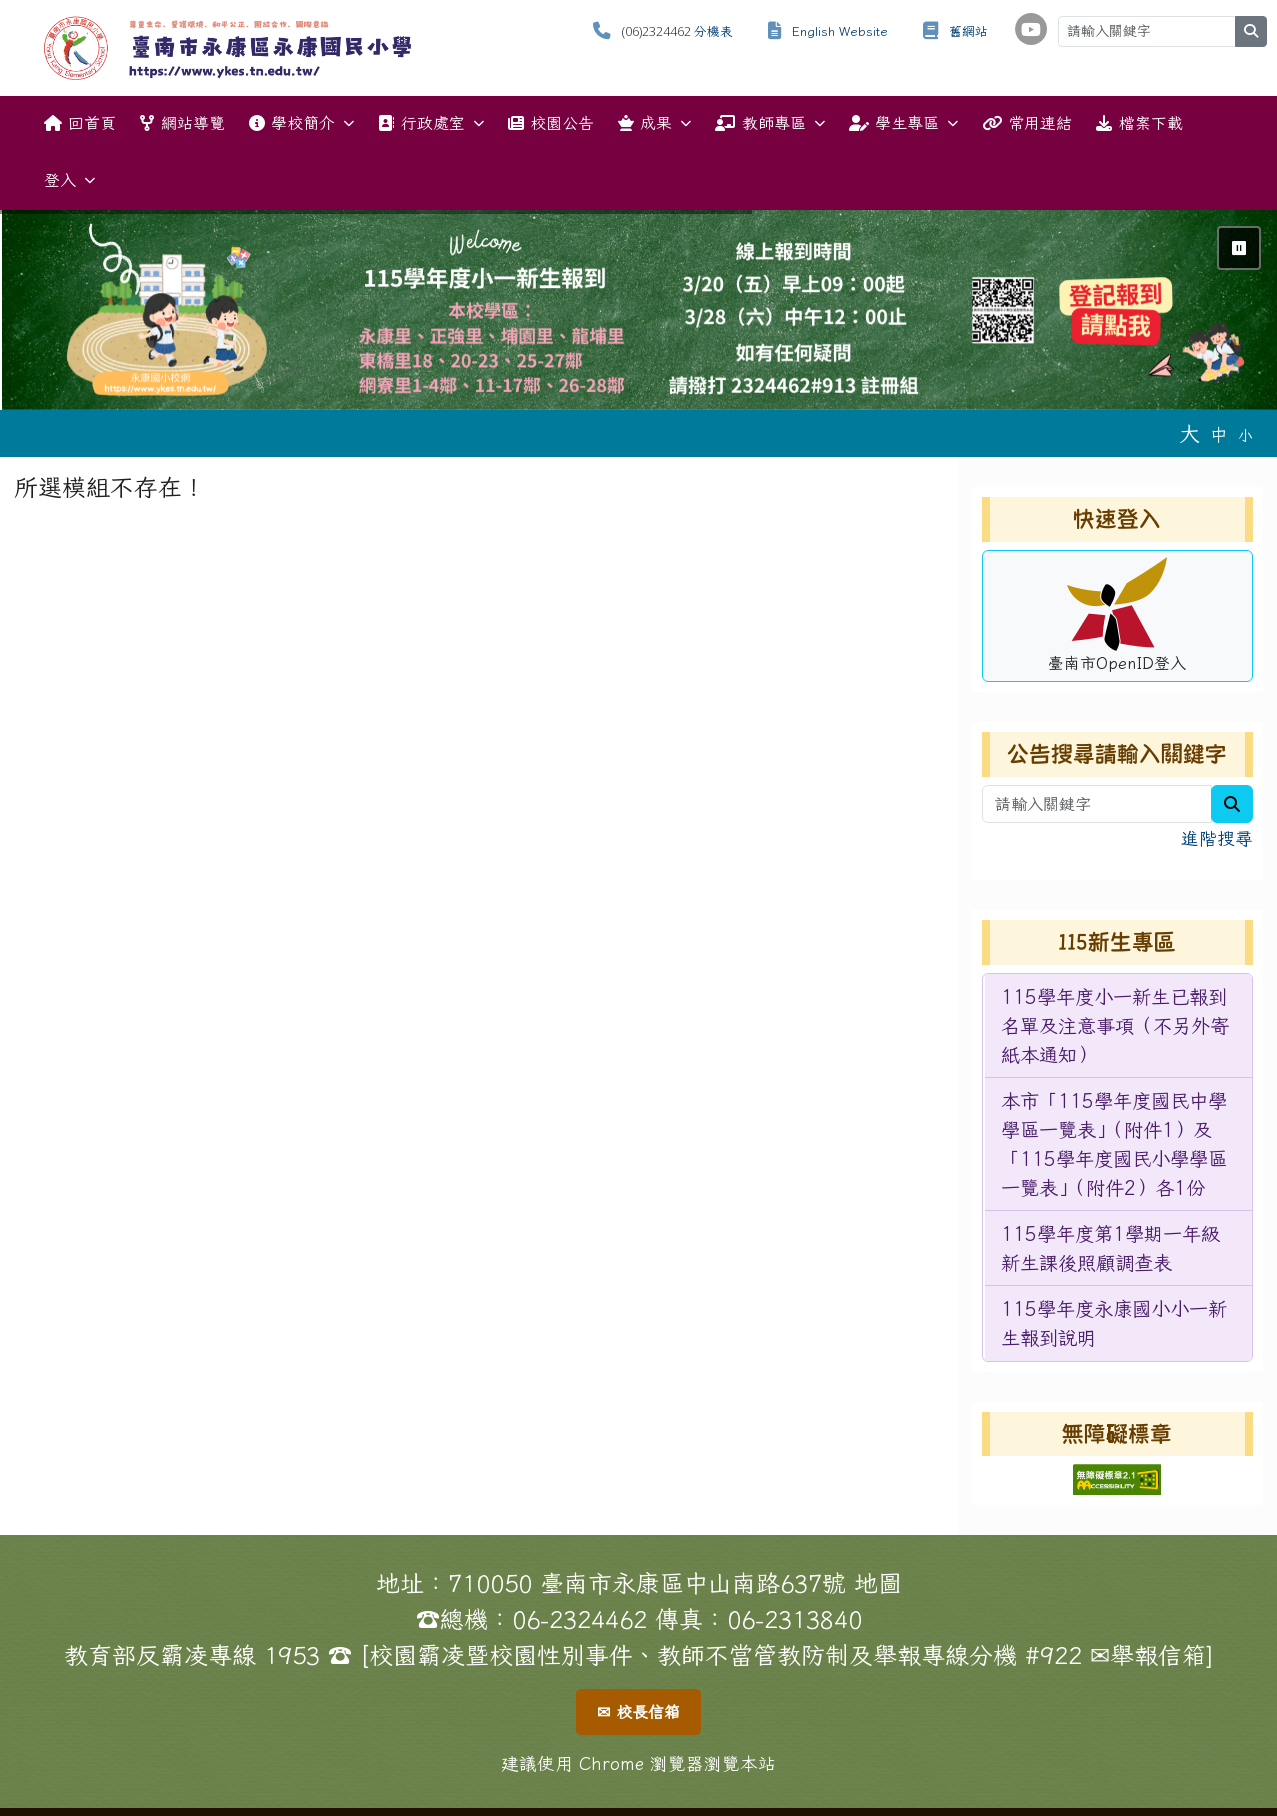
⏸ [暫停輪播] (1239, 248)
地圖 (878, 1583)
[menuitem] (1118, 1026)
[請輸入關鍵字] (1147, 31)
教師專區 (769, 123)
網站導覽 (182, 123)
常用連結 (1027, 123)
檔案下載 (1139, 123)
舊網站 (968, 31)
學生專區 (903, 123)
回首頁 (80, 123)
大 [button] (1189, 433)
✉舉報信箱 (1148, 1655)
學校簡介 (301, 123)
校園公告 (551, 123)
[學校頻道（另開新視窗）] (1031, 29)
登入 (69, 180)
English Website (840, 31)
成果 (654, 123)
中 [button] (1219, 434)
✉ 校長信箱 (638, 1712)
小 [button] (1245, 435)
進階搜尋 (1217, 838)
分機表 (713, 31)
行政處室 (430, 123)
